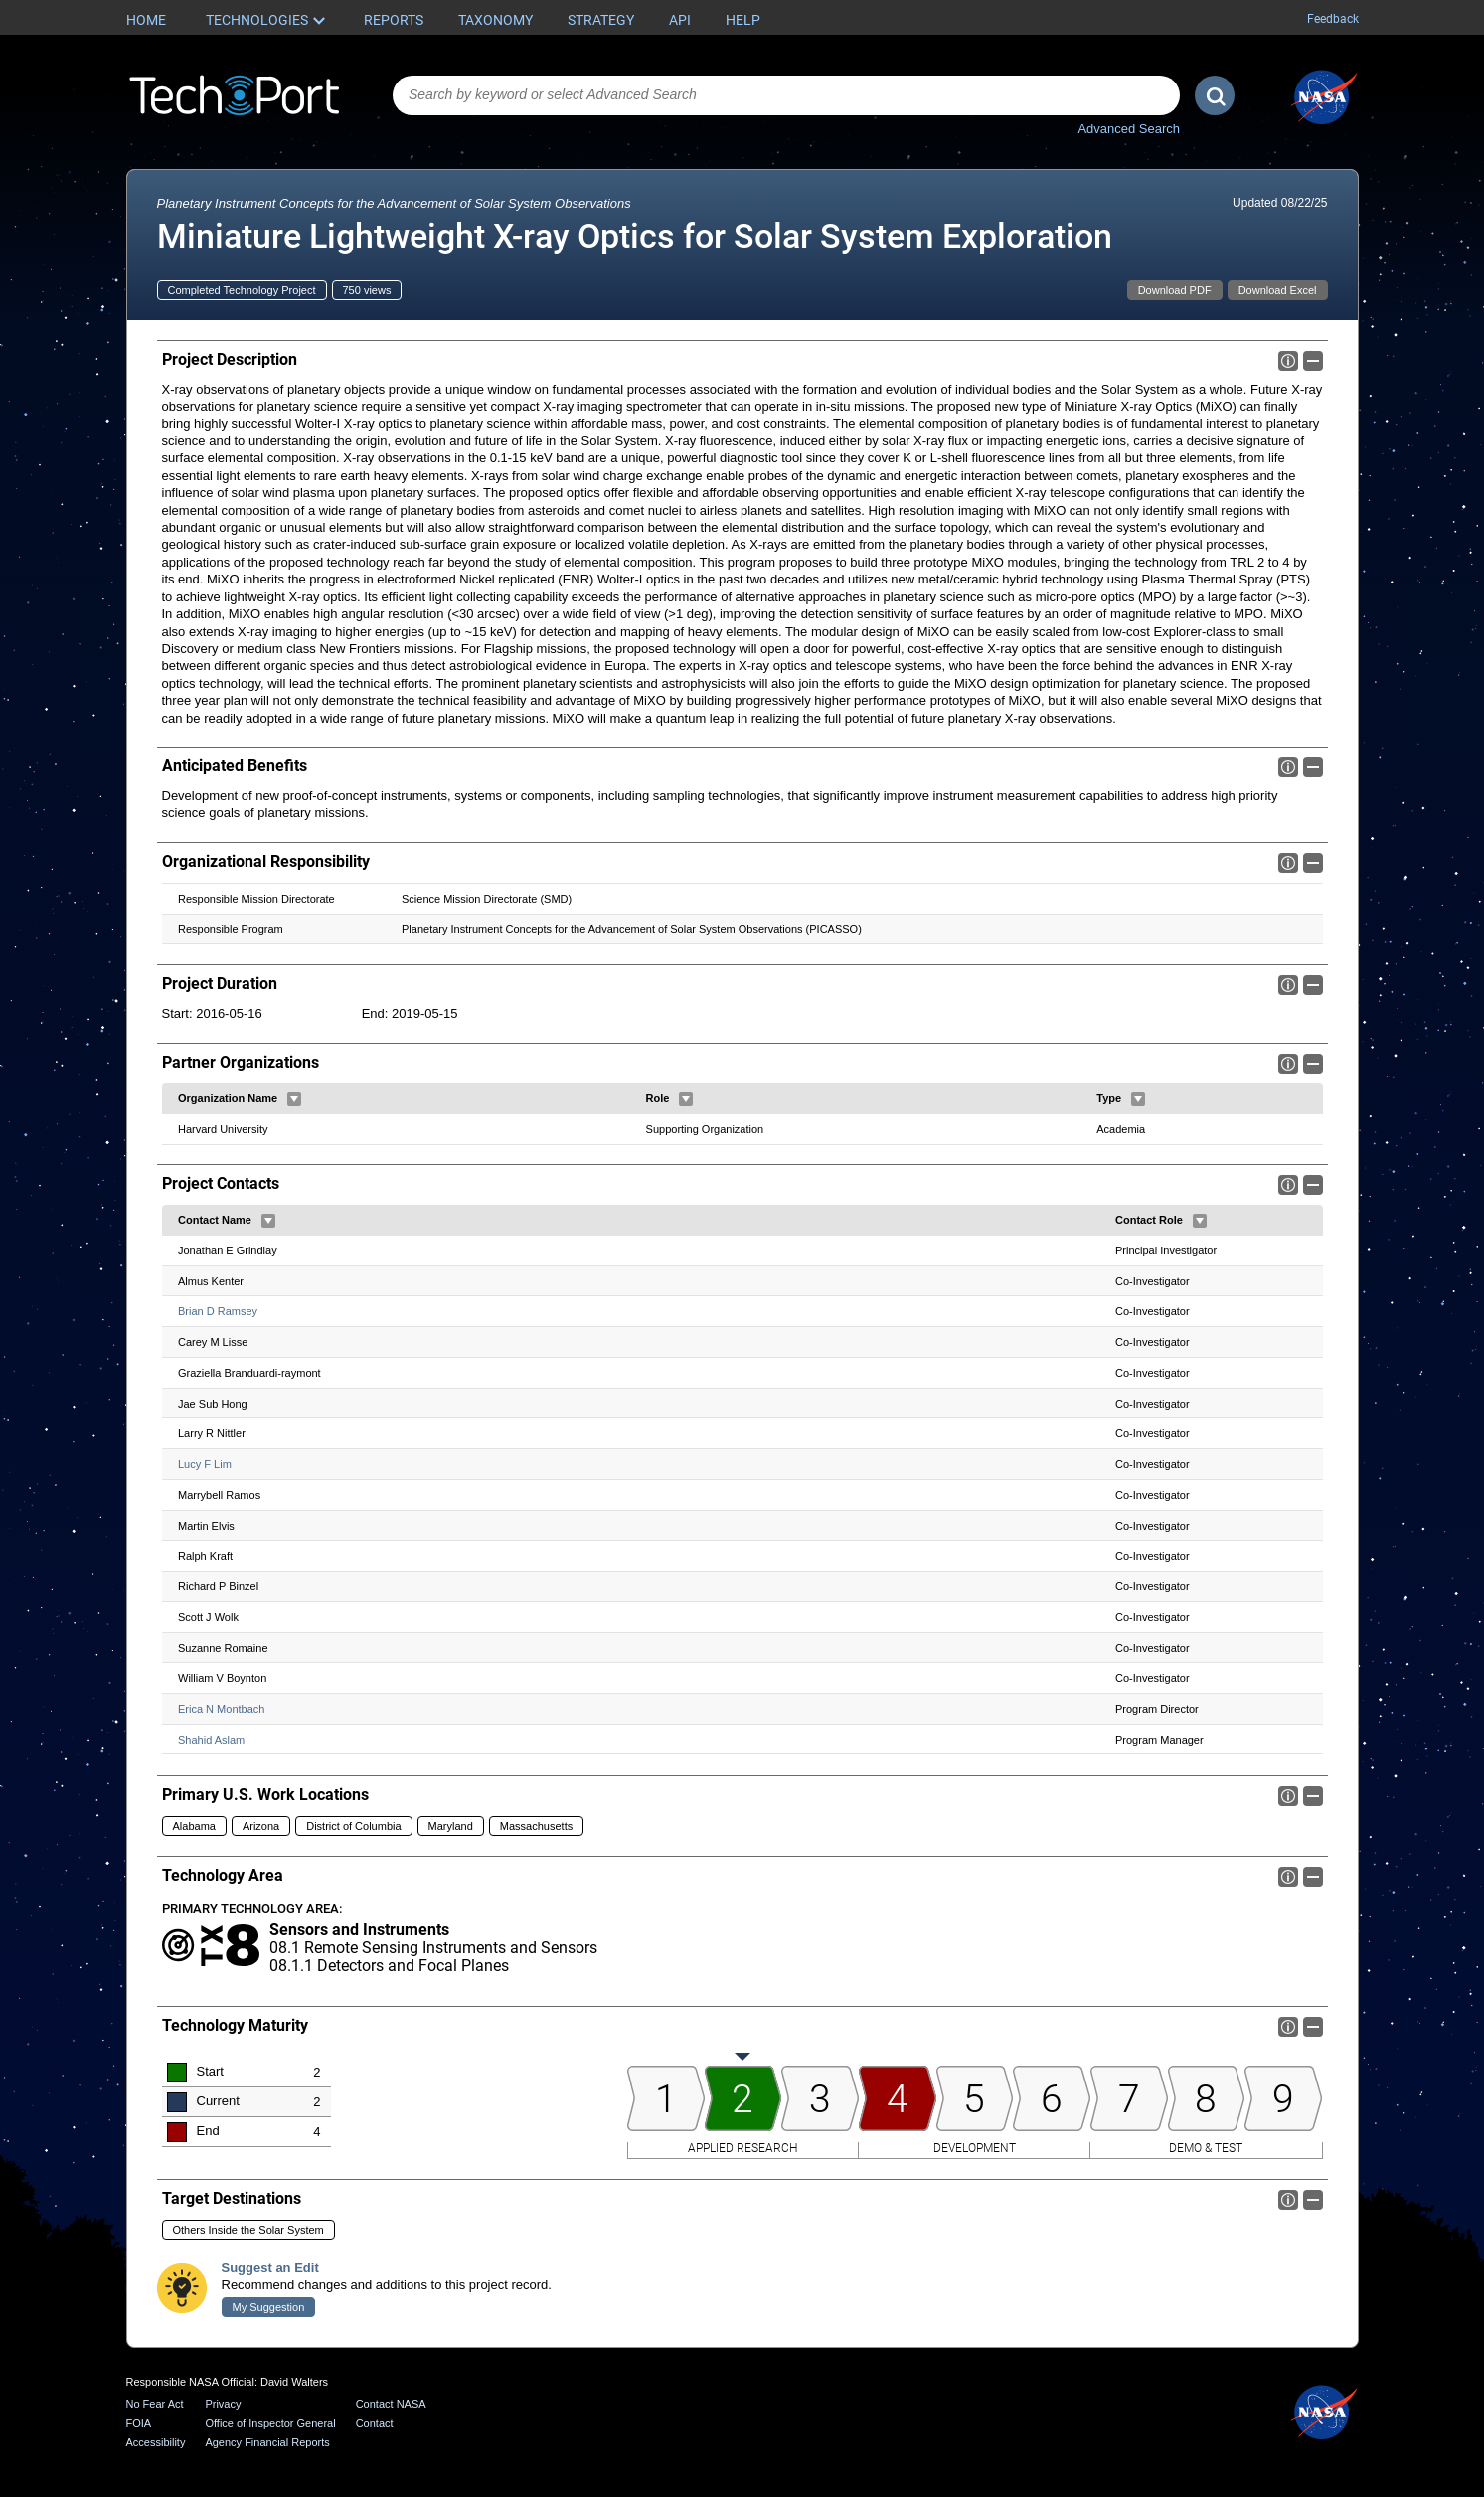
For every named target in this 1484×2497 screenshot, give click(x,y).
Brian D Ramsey (217, 1312)
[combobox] (786, 95)
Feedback (1333, 19)
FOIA (139, 2423)
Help (743, 20)
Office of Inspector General (270, 2423)
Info (1288, 361)
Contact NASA (391, 2404)
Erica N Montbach (221, 1709)
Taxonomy (495, 20)
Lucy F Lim (205, 1465)
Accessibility (156, 2442)
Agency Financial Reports (267, 2442)
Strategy (601, 20)
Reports (393, 20)
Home (146, 20)
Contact (375, 2423)
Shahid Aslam (211, 1740)
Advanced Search (1128, 128)
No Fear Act (155, 2404)
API (680, 20)
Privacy (223, 2404)
